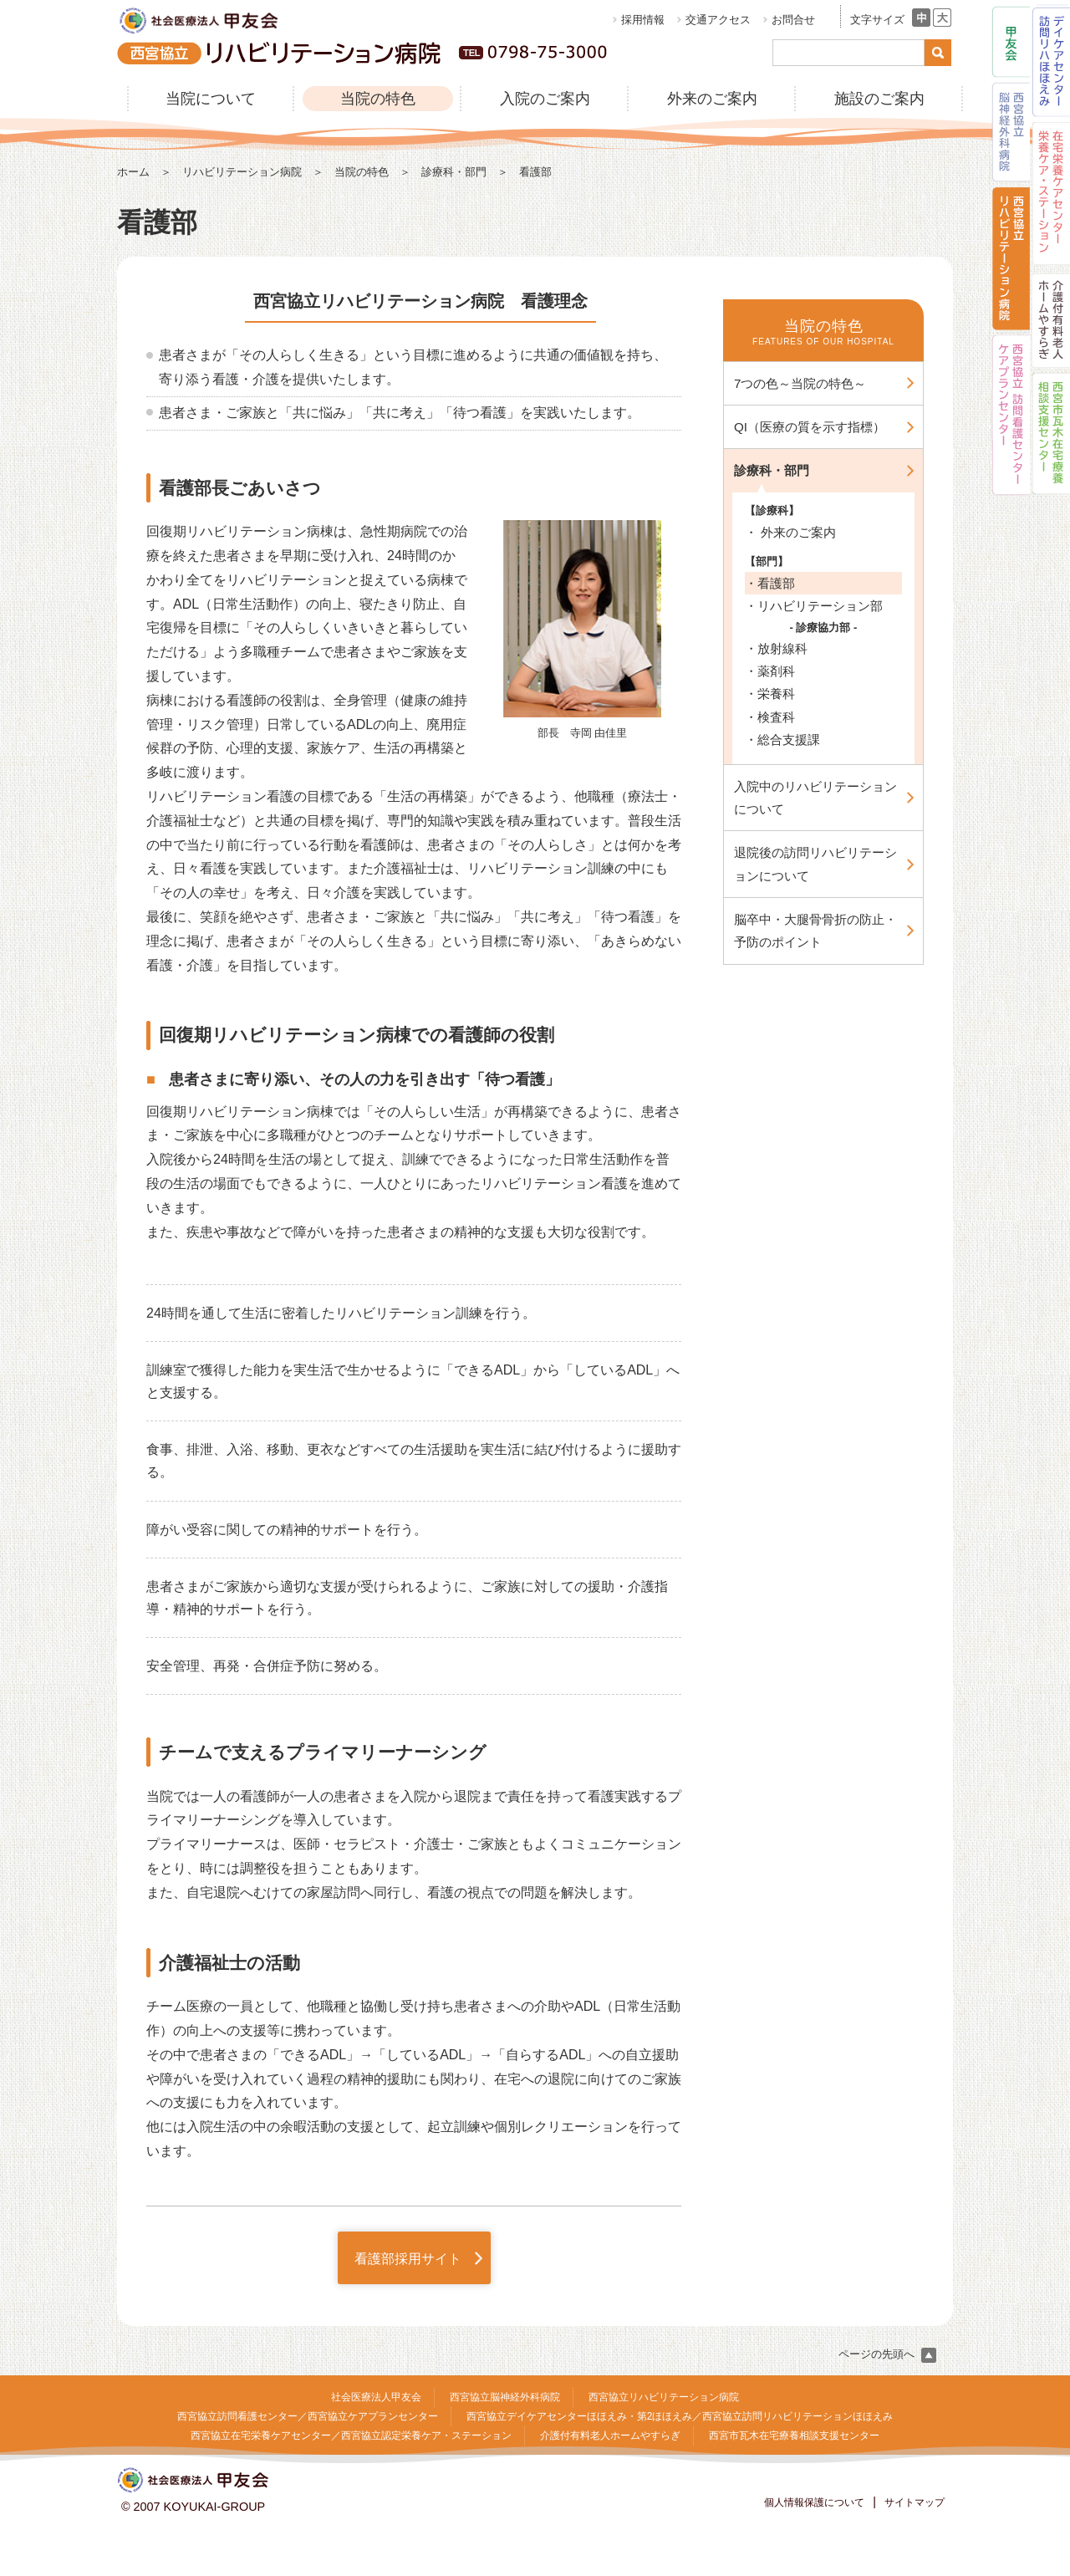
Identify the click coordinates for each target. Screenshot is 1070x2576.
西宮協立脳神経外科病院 (505, 2397)
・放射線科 (776, 648)
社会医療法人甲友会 (376, 2397)
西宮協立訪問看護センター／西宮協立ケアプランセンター (307, 2416)
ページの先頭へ (887, 2354)
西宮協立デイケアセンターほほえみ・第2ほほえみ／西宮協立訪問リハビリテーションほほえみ (680, 2416)
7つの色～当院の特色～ (800, 383)
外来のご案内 (712, 98)
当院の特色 (377, 98)
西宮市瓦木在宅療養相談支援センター (794, 2435)
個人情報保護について (814, 2502)
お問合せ (793, 19)
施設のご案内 (879, 98)
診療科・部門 (454, 172)
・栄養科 (770, 693)
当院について (211, 98)
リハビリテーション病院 (242, 172)
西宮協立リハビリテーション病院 (663, 2397)
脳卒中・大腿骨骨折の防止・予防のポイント (815, 930)
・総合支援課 (782, 739)
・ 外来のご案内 (790, 532)
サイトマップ (914, 2502)
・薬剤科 (770, 671)
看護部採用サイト (407, 2259)
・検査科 (770, 717)
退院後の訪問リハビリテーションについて (815, 863)
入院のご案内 (545, 98)
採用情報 (643, 19)
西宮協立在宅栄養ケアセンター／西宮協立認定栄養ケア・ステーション (351, 2435)
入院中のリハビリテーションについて (815, 797)
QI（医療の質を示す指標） (809, 427)
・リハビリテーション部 (814, 606)
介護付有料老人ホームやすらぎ (610, 2435)
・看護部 (770, 583)
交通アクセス (718, 19)
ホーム (133, 172)
